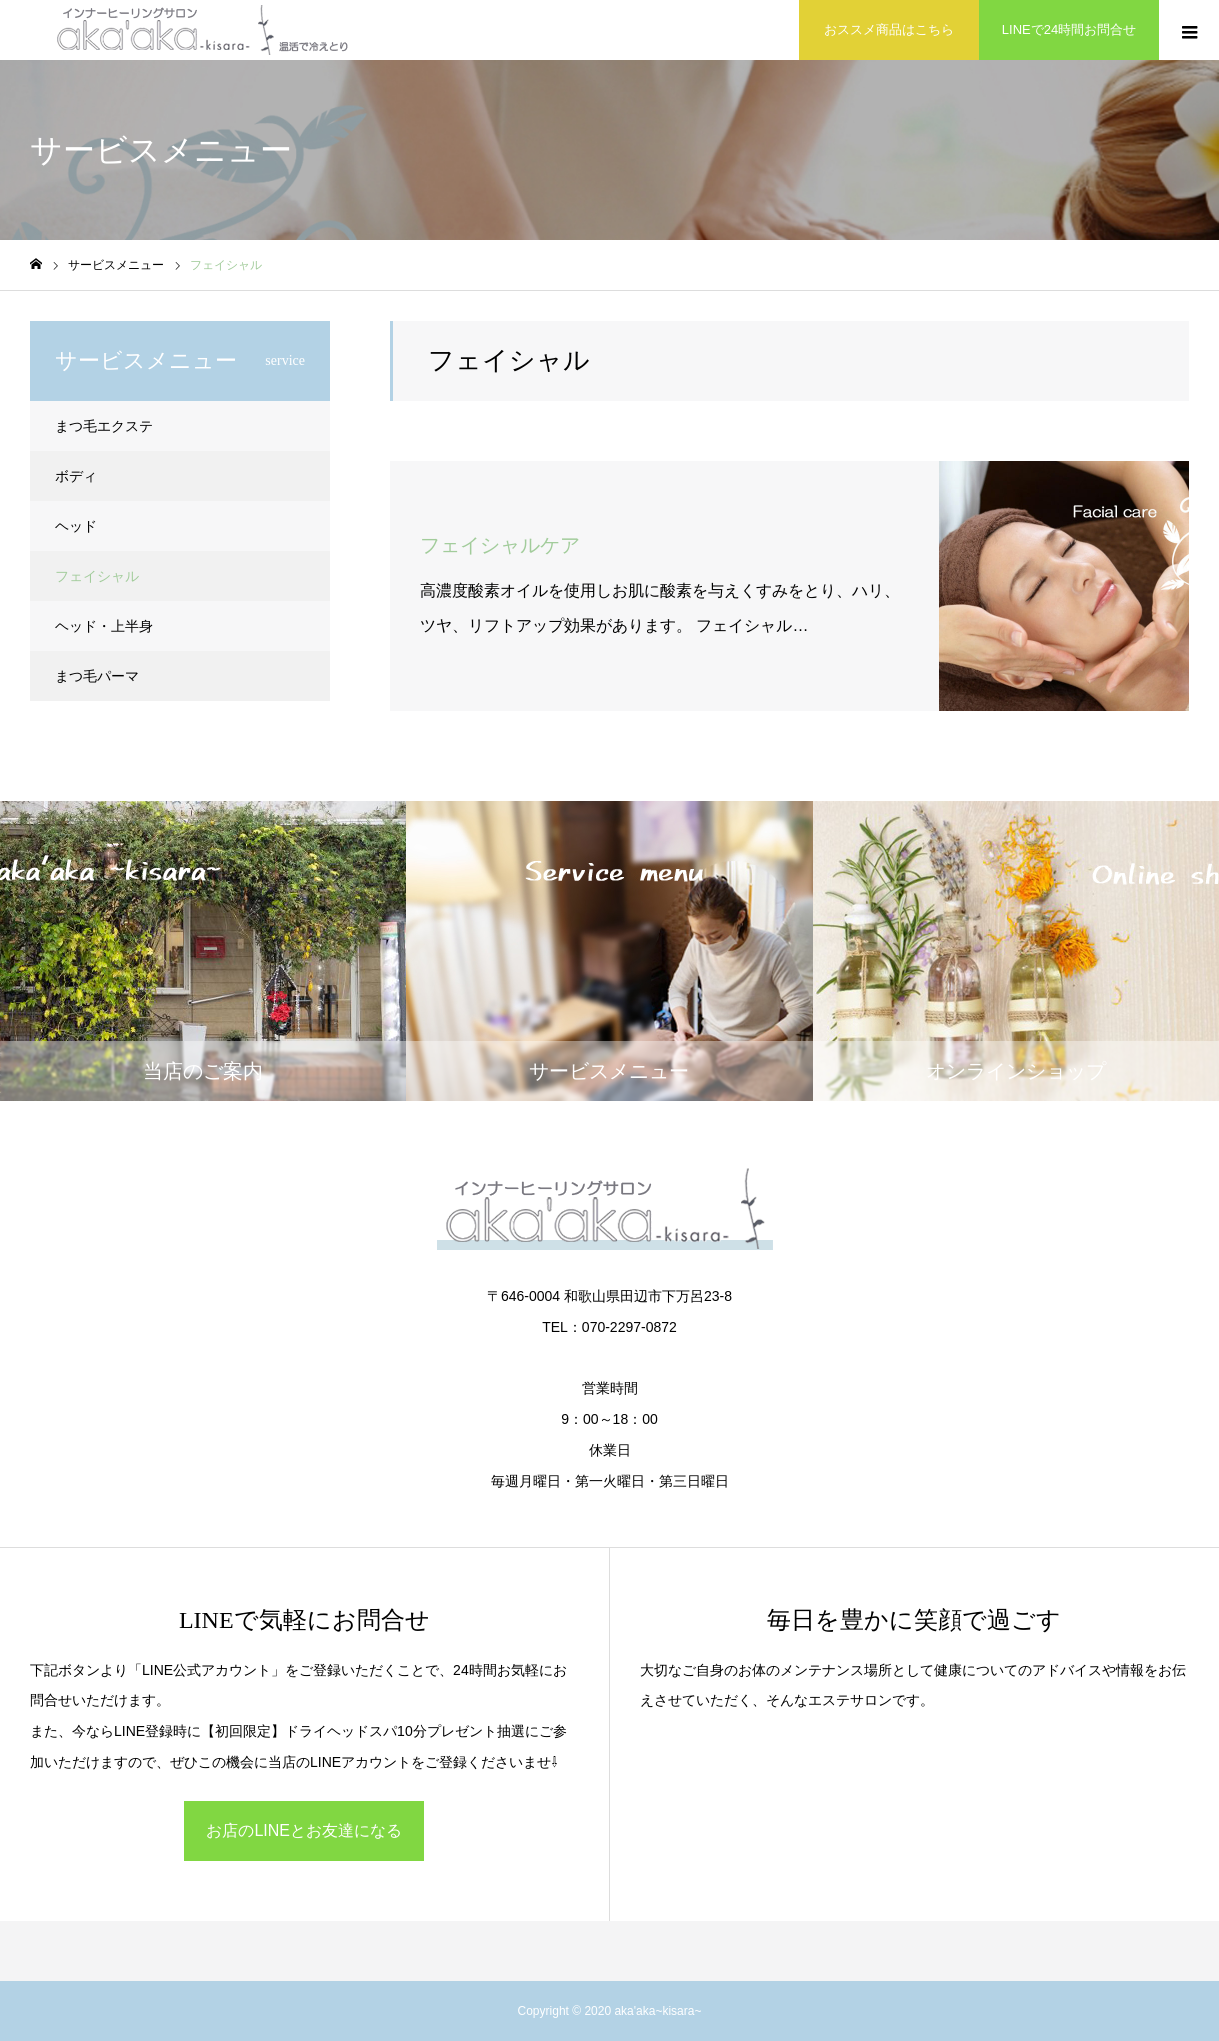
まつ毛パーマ (97, 676)
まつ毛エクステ (104, 426)
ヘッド (76, 526)
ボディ (76, 476)
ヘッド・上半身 (104, 626)
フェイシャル (97, 576)
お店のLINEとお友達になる (304, 1830)
